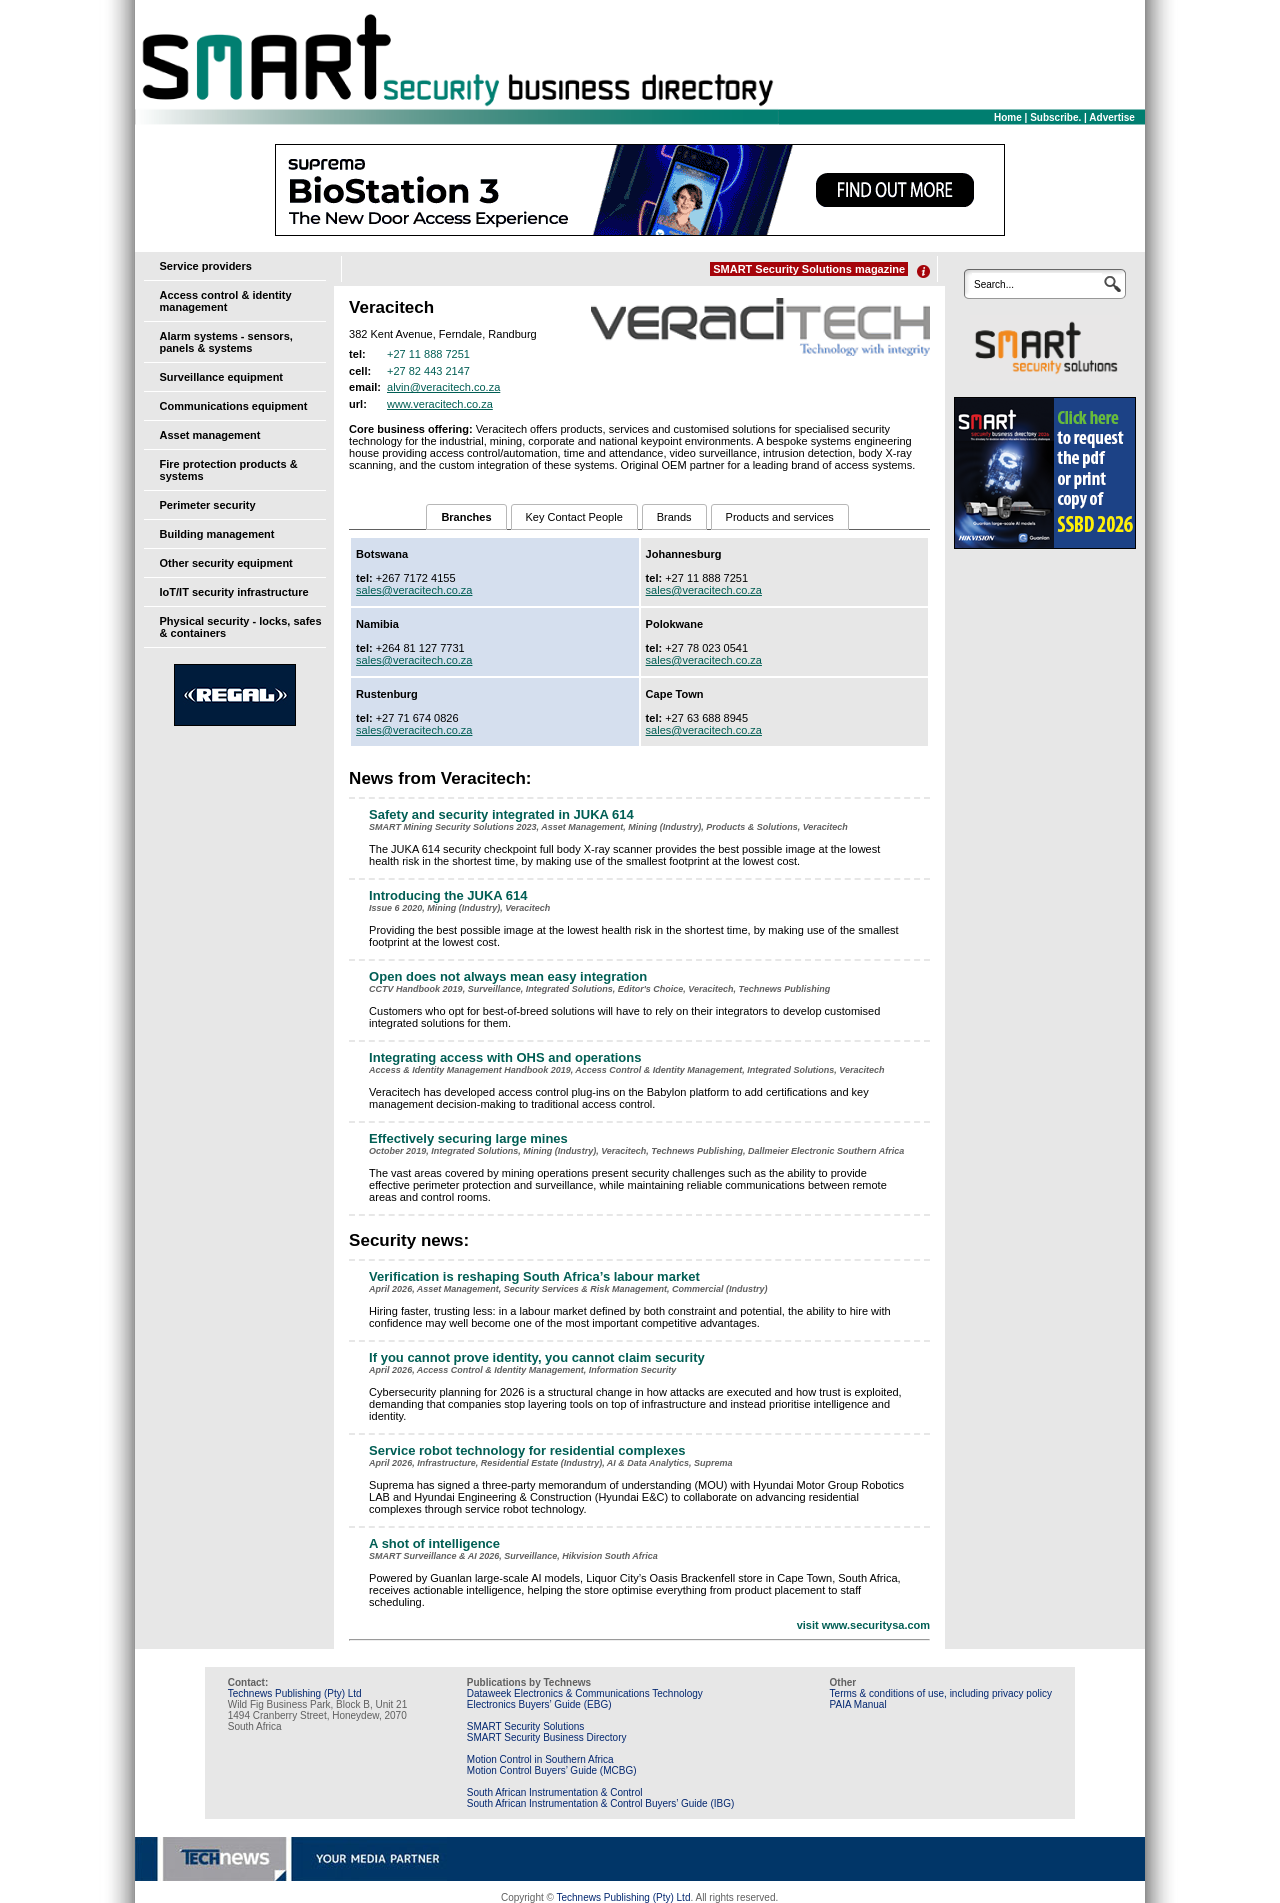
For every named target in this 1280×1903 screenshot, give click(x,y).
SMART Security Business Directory (547, 1737)
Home (1008, 117)
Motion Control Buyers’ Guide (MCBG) (552, 1770)
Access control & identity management (226, 301)
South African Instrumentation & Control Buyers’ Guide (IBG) (601, 1803)
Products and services (780, 517)
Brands (674, 517)
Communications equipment (234, 406)
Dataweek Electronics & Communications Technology (585, 1693)
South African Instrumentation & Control (555, 1792)
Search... (994, 284)
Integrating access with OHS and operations (505, 1057)
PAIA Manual (858, 1704)
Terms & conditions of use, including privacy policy (941, 1693)
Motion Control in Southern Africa (540, 1759)
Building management (217, 534)
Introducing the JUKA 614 (448, 895)
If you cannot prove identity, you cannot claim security (537, 1357)
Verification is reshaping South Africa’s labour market (534, 1276)
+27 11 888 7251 (428, 354)
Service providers (206, 266)
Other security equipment (226, 563)
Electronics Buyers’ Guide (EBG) (539, 1704)
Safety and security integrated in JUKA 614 (501, 814)
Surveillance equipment (221, 377)
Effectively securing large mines (468, 1138)
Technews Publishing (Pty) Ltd (295, 1693)
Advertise (1112, 117)
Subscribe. (1055, 117)
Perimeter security (208, 505)
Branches (466, 517)
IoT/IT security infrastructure (234, 592)
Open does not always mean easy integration (508, 976)
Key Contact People (574, 517)
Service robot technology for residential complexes (527, 1450)
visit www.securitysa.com (863, 1625)
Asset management (210, 435)
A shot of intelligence (434, 1543)
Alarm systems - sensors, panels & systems (226, 342)
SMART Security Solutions (525, 1726)
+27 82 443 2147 (428, 371)
